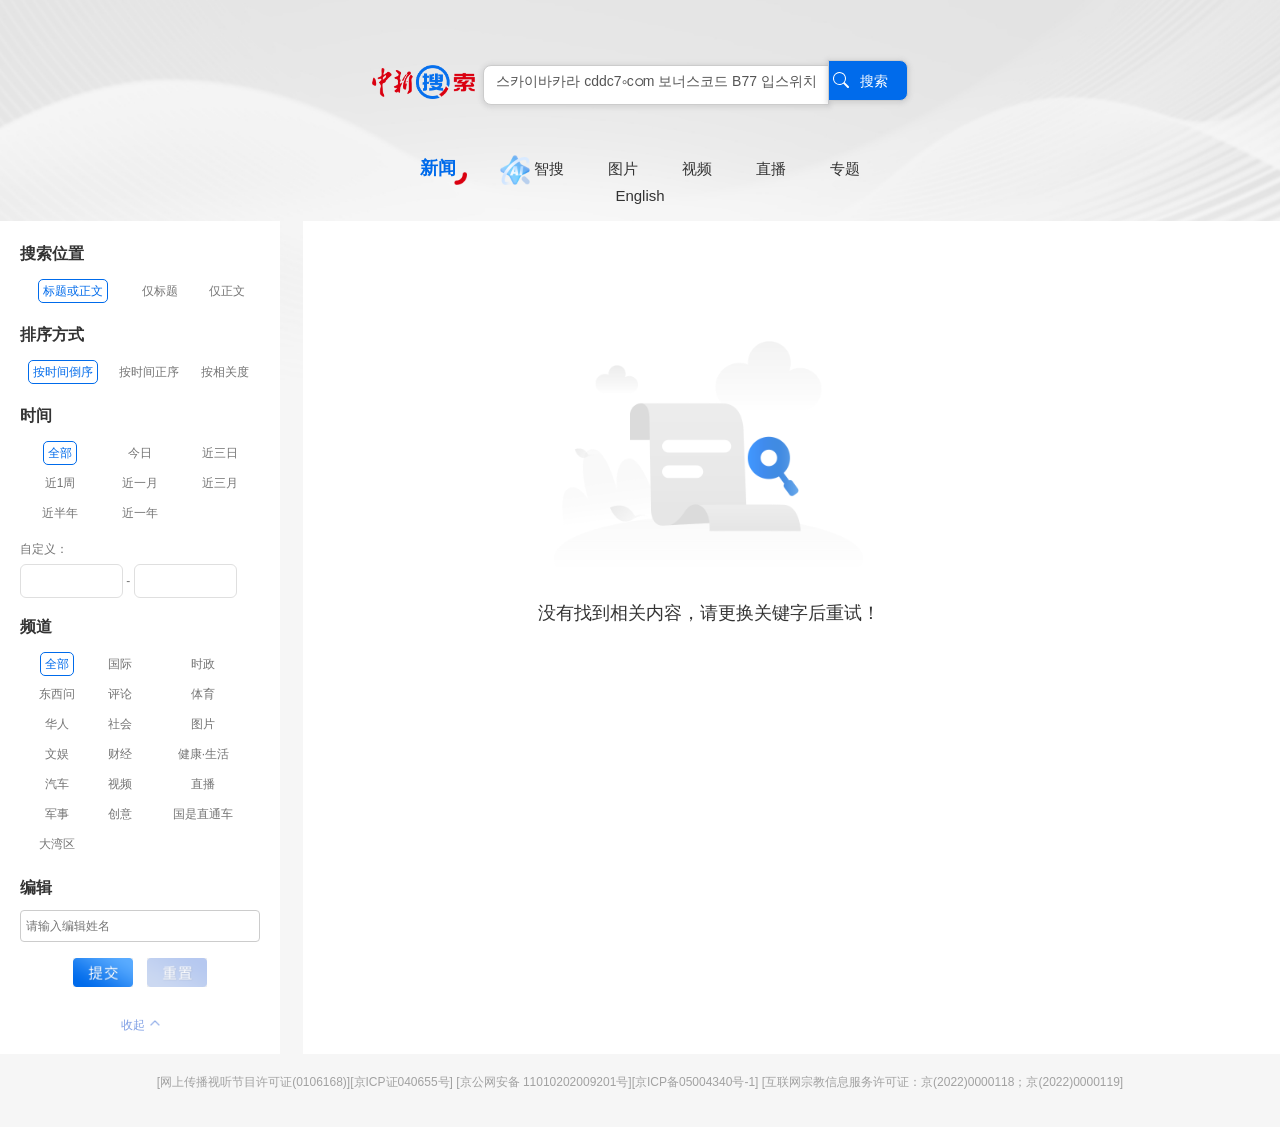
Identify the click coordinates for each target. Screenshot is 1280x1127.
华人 (57, 724)
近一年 (140, 513)
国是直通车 (203, 814)
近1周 (60, 483)
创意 (120, 814)
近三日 (220, 453)
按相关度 (225, 372)
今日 (140, 453)
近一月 (140, 483)
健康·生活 (203, 754)
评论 (120, 694)
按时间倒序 (63, 372)
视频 (120, 784)
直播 (203, 784)
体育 (203, 694)
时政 (203, 664)
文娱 (57, 754)
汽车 (57, 784)
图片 (203, 724)
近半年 (60, 513)
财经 (120, 754)
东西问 (57, 694)
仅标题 (160, 291)
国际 (120, 664)
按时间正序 (149, 372)
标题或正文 (73, 291)
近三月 (220, 483)
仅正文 (227, 291)
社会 (120, 724)
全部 (60, 453)
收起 (140, 1025)
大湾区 (57, 844)
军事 (57, 814)
